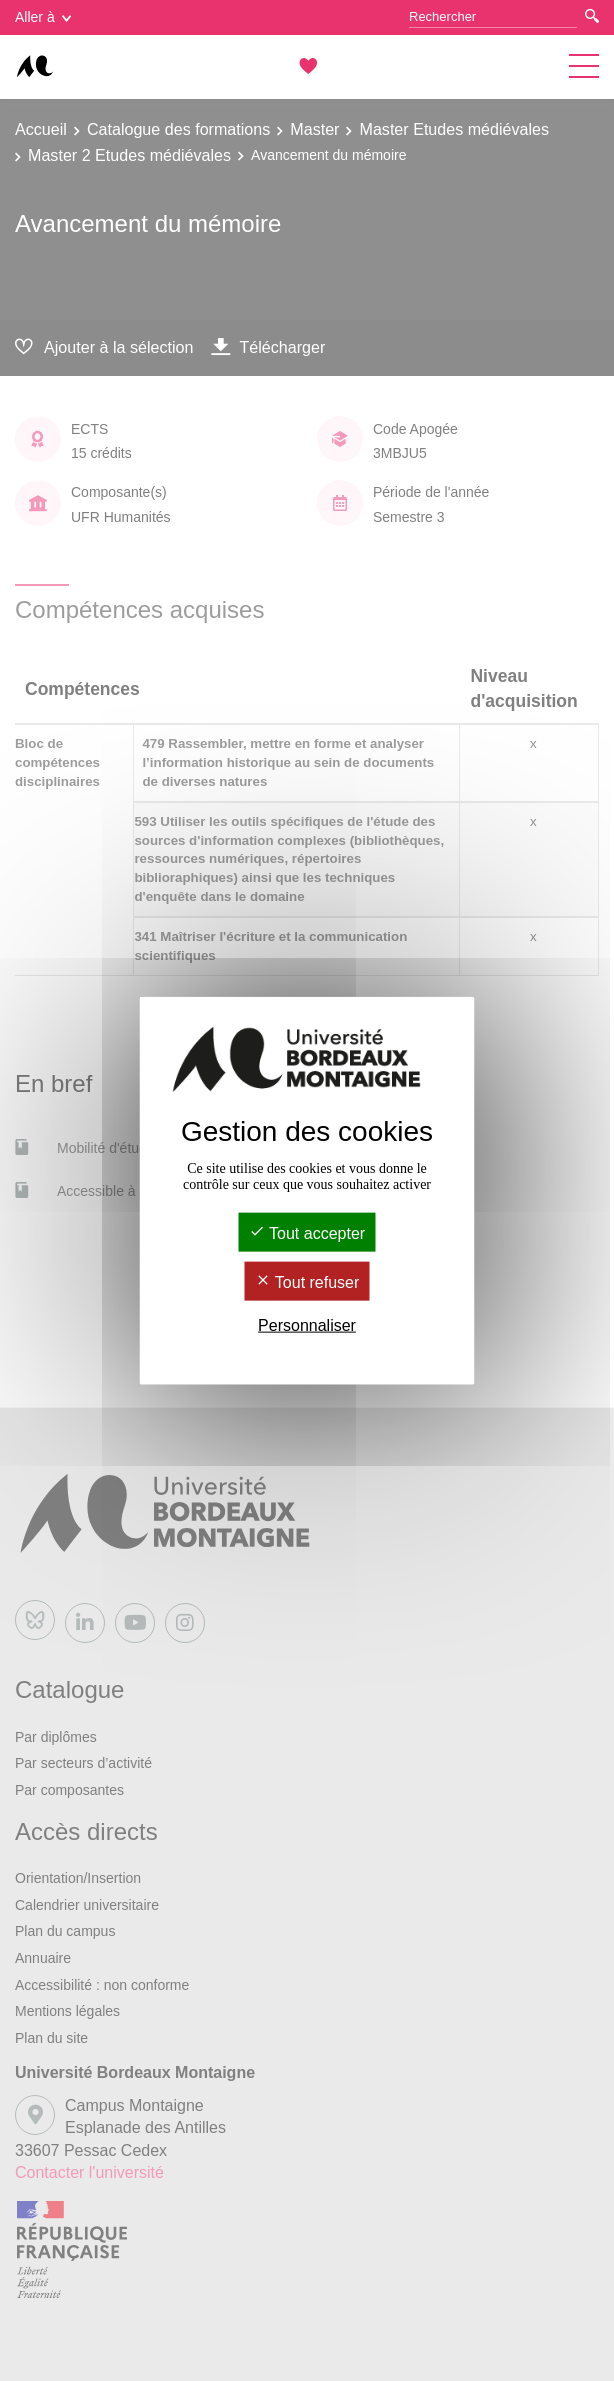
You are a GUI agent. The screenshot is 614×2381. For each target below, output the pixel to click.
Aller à (43, 17)
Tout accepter (307, 1232)
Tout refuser (307, 1282)
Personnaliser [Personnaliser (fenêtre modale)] (307, 1325)
